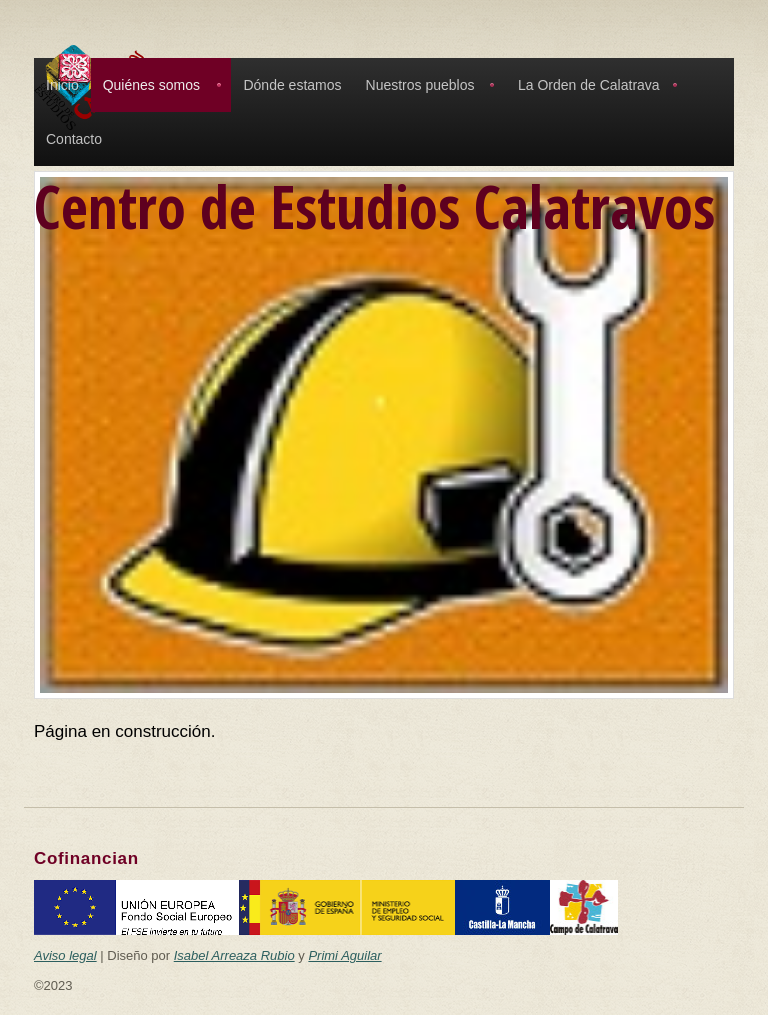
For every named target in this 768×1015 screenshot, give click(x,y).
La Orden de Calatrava (589, 85)
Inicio (62, 85)
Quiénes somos (151, 85)
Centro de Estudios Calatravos (374, 206)
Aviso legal (65, 955)
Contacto (74, 139)
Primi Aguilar (344, 955)
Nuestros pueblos (420, 85)
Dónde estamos (292, 85)
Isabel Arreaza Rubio (234, 955)
